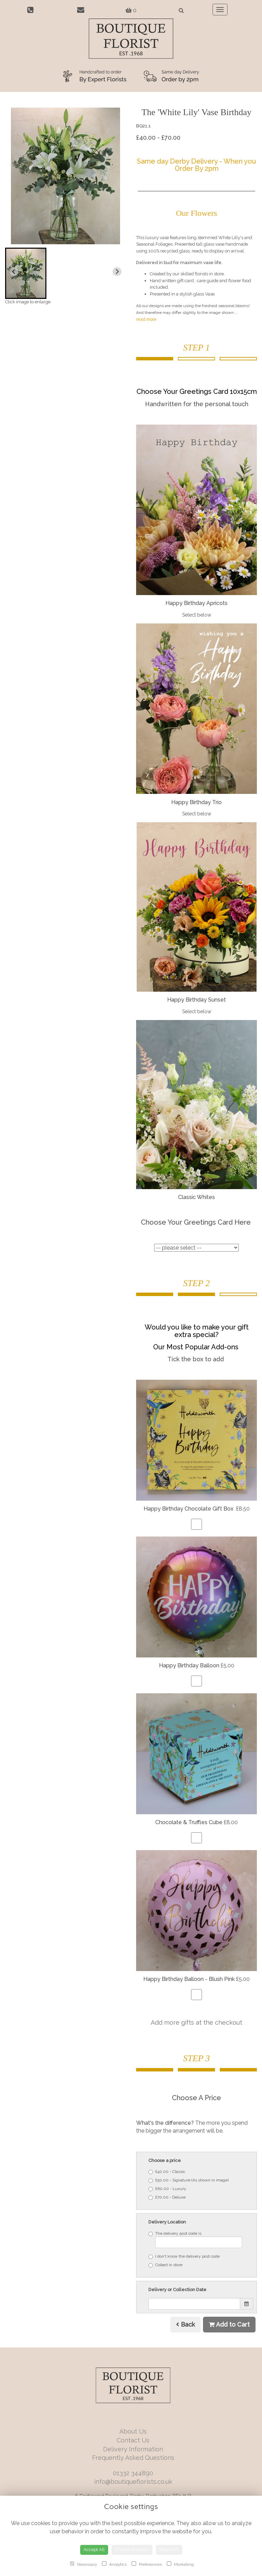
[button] (25, 273)
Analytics (114, 2564)
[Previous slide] (14, 271)
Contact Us (133, 2440)
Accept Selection (132, 2549)
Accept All (94, 2549)
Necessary (83, 2564)
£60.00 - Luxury (167, 2188)
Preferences (147, 2564)
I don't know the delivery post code (184, 2256)
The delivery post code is (195, 2239)
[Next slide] (117, 271)
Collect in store (165, 2265)
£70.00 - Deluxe (167, 2197)
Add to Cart (229, 2324)
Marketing (180, 2564)
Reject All (169, 2549)
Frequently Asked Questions (133, 2457)
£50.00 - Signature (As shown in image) (188, 2180)
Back (185, 2324)
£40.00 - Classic (166, 2171)
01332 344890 (133, 2473)
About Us (133, 2431)
